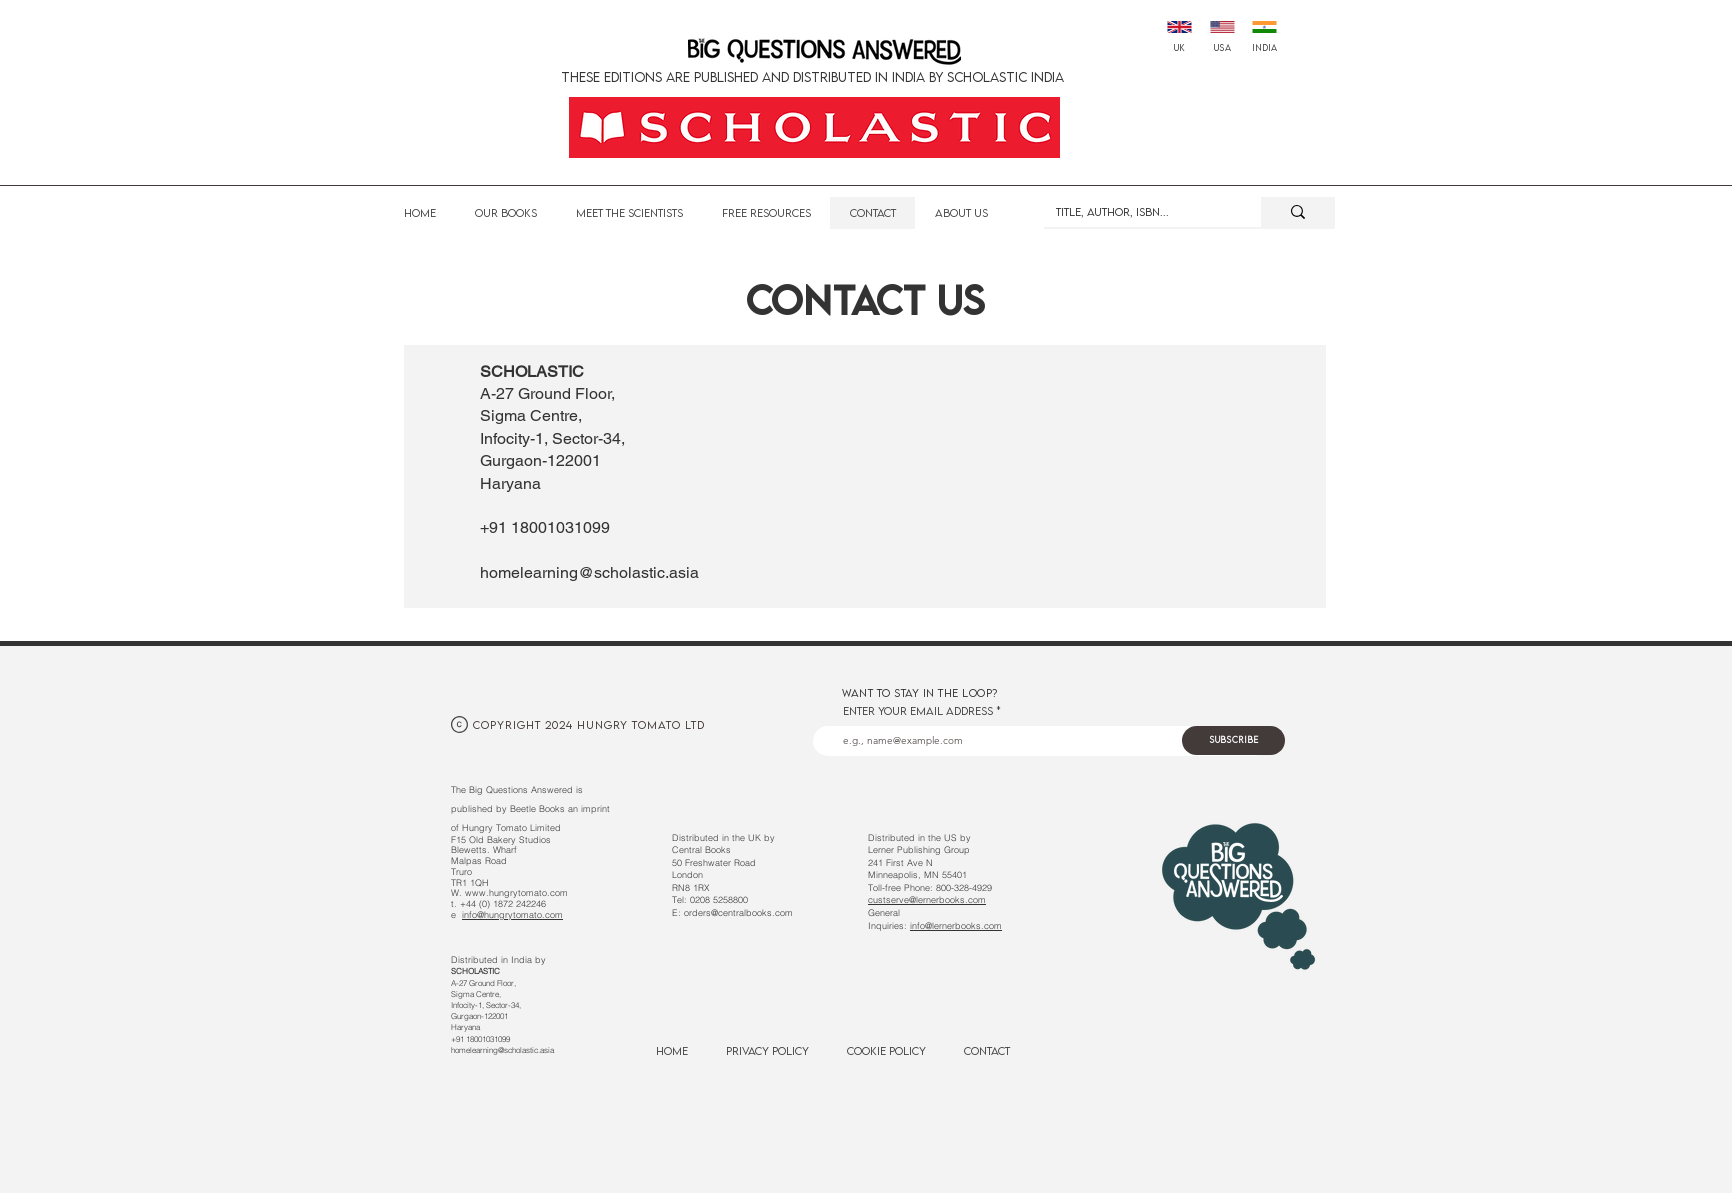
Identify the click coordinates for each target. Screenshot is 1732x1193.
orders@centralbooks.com (738, 912)
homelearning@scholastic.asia (589, 572)
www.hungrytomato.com (516, 892)
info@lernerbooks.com (956, 925)
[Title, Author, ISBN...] (1137, 212)
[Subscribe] (1233, 740)
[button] (766, 213)
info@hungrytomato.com (512, 914)
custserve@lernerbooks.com (927, 899)
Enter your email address (918, 711)
